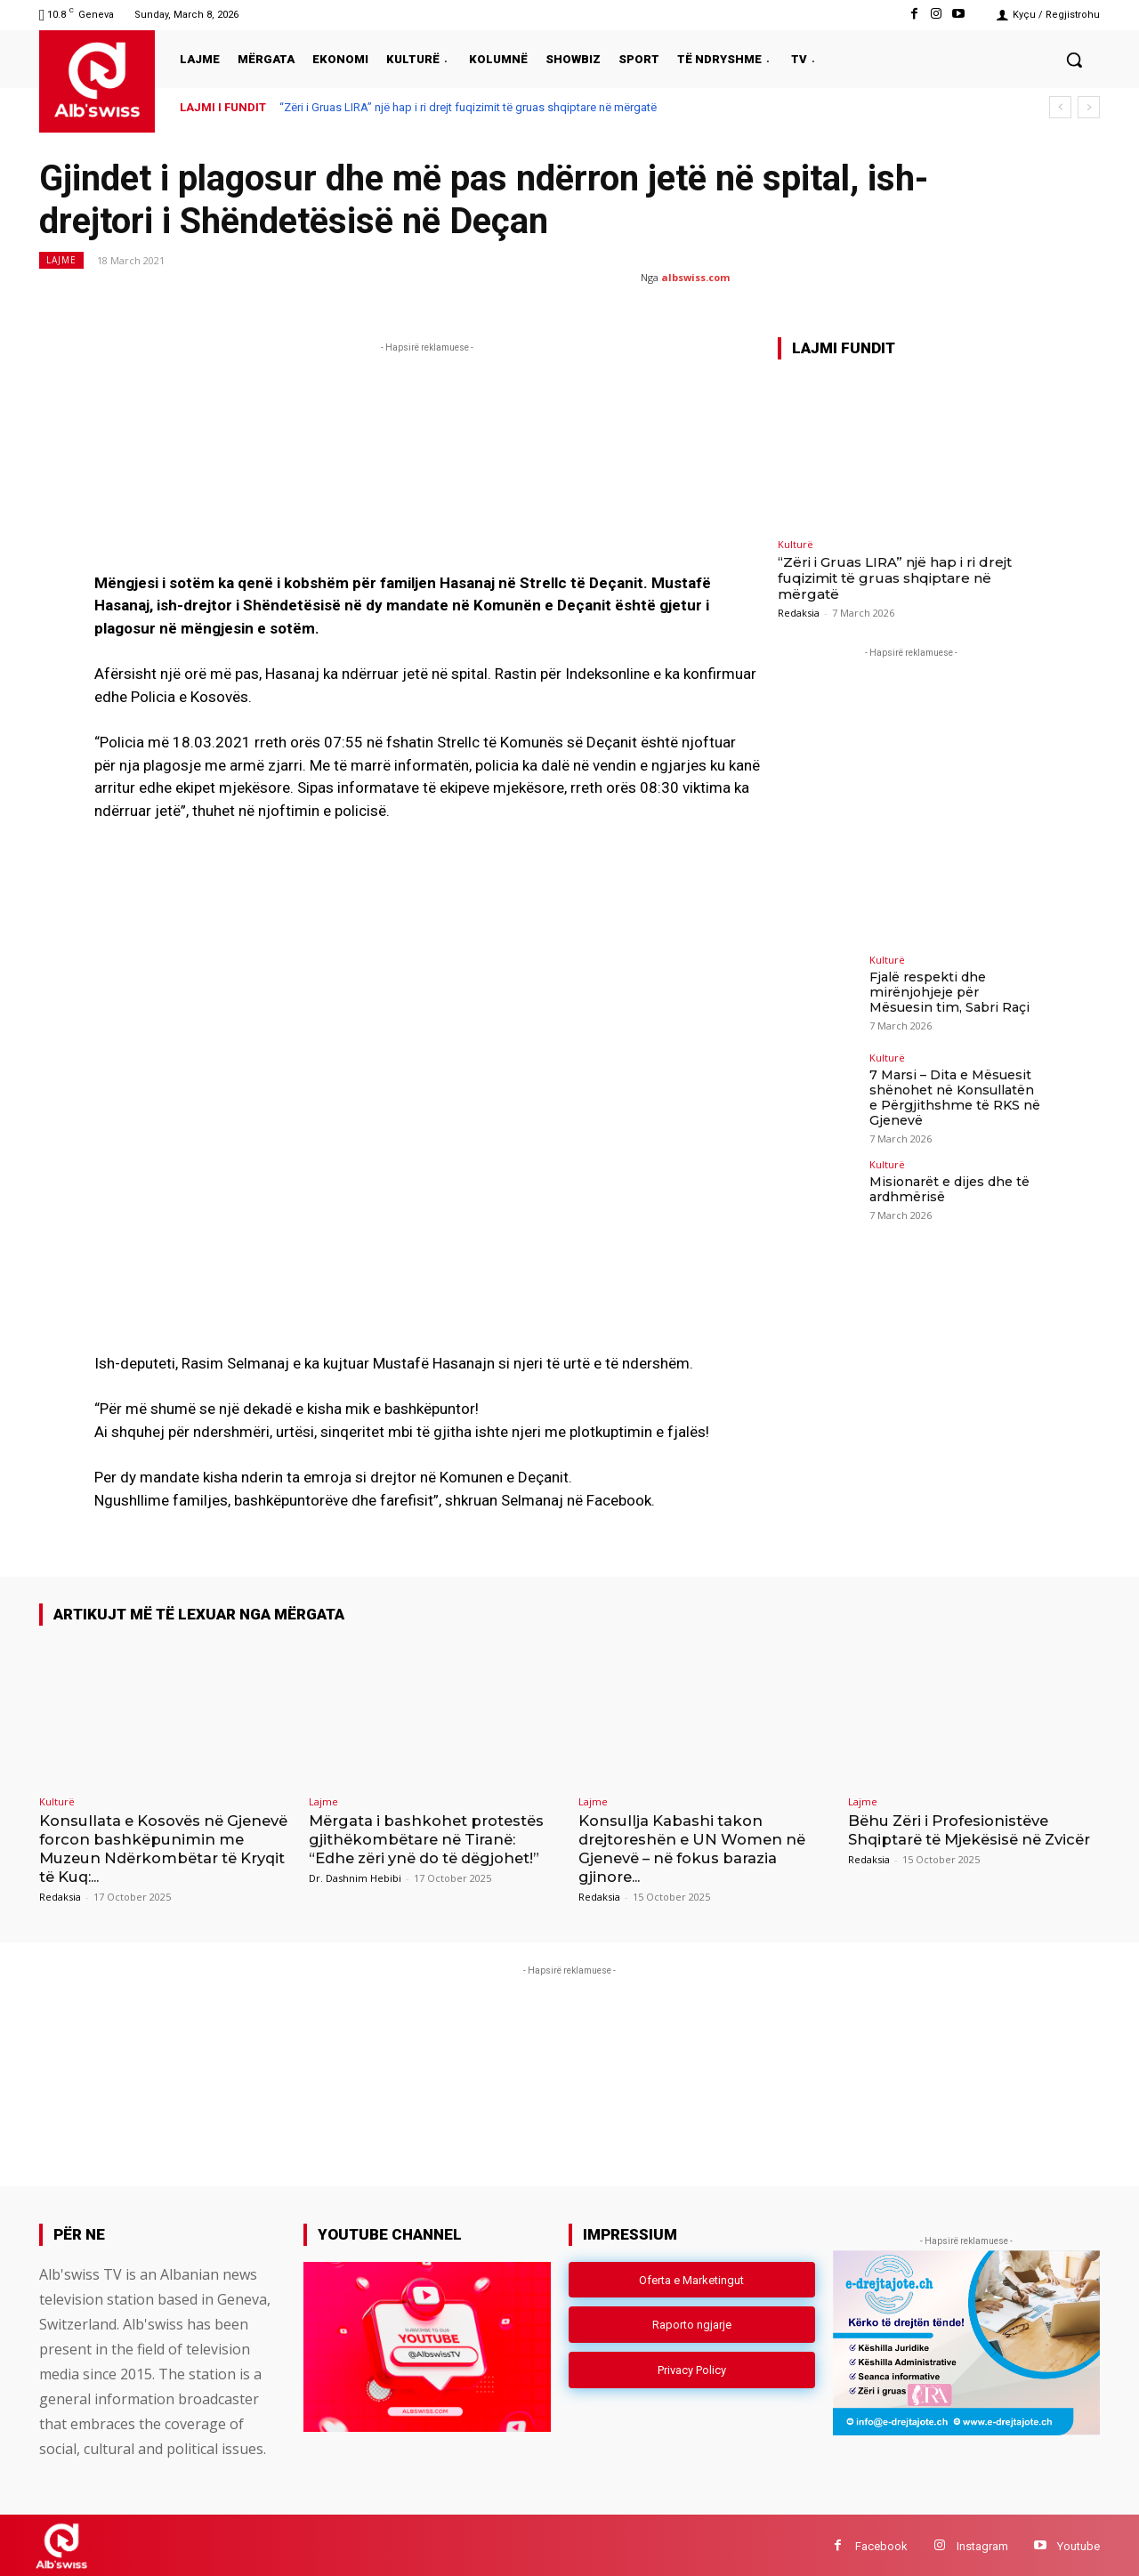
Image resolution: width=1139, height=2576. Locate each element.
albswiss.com (695, 277)
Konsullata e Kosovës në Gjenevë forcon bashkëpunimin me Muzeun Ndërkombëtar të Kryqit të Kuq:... (163, 1848)
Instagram (982, 2543)
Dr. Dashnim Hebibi (355, 1877)
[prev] (1060, 107)
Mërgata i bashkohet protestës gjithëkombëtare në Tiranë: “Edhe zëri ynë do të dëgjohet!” (431, 1839)
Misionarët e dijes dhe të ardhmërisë (949, 1188)
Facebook (881, 2543)
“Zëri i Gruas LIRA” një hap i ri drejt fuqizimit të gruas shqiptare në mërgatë (468, 107)
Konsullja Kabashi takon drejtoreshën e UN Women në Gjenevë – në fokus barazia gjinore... (697, 1848)
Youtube (1078, 2543)
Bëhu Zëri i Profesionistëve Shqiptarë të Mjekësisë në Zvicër (954, 1839)
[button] (1074, 59)
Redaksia (799, 612)
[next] (1089, 107)
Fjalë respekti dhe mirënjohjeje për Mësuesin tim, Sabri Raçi (956, 992)
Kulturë (795, 544)
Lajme (61, 260)
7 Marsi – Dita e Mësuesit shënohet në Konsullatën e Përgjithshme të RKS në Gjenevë (953, 1097)
